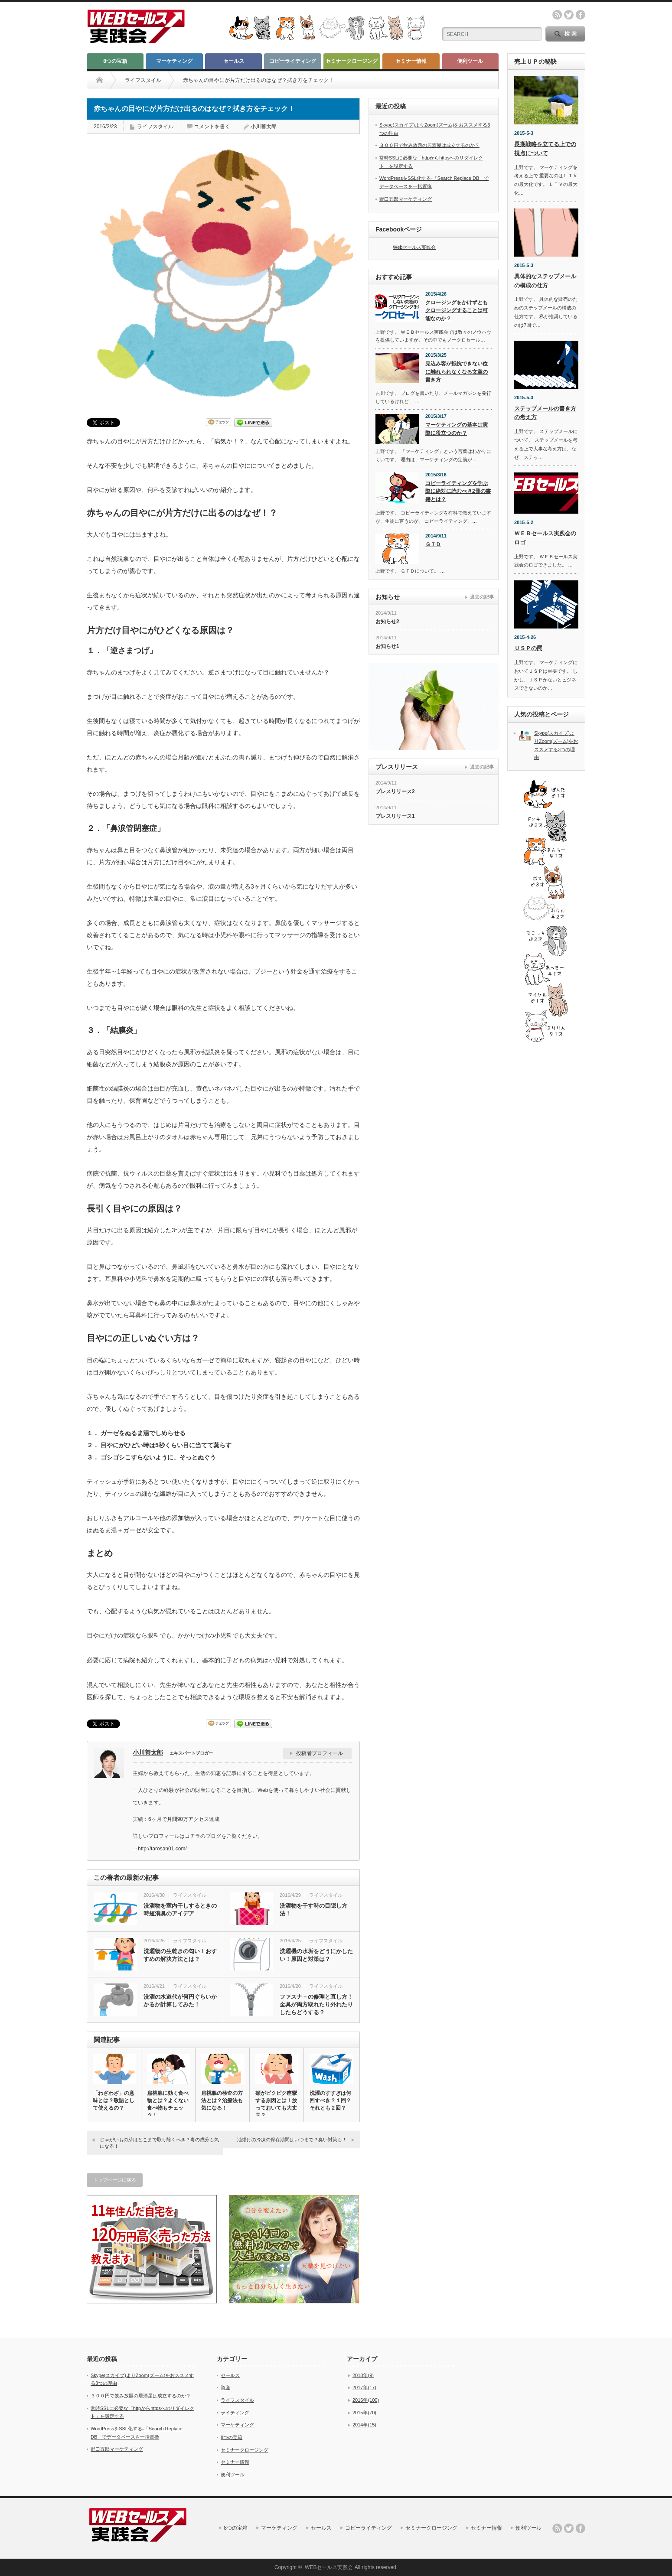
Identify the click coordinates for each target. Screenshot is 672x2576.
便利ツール (470, 61)
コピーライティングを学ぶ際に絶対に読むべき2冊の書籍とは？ (458, 491)
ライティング (235, 2412)
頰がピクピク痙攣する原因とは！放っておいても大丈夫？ (276, 2104)
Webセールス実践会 (414, 247)
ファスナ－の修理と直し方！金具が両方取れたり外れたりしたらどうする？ (316, 2004)
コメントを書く (212, 127)
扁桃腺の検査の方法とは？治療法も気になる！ (222, 2100)
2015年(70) (364, 2412)
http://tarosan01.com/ (162, 1849)
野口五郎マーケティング (405, 199)
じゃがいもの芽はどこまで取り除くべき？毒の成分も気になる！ (159, 2143)
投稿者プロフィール (319, 1753)
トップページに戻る (114, 2179)
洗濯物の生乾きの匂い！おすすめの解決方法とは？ (180, 1955)
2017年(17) (364, 2387)
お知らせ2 (387, 622)
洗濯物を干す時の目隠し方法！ (313, 1909)
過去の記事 (482, 596)
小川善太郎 (264, 127)
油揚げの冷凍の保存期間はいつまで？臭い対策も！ (292, 2139)
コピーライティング (292, 61)
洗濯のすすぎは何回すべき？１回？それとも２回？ (330, 2100)
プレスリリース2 (395, 791)
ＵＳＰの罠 (528, 648)
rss (557, 15)
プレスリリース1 (395, 816)
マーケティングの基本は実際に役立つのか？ (456, 429)
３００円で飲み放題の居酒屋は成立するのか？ (429, 145)
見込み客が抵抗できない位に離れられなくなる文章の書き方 (456, 372)
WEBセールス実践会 (329, 2567)
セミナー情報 (411, 61)
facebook (580, 15)
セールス (233, 61)
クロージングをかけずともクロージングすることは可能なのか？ (456, 311)
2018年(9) (363, 2375)
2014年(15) (364, 2424)
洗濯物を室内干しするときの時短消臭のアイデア (180, 1909)
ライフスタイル (143, 80)
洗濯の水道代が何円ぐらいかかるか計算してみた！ (180, 2000)
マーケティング (174, 61)
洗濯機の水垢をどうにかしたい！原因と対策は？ (316, 1955)
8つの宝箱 (115, 61)
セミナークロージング (352, 61)
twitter (569, 15)
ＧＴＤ (433, 544)
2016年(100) (365, 2400)
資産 (225, 2387)
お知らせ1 (387, 646)
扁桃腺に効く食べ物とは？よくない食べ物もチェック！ (168, 2104)
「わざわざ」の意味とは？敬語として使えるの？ (113, 2100)
